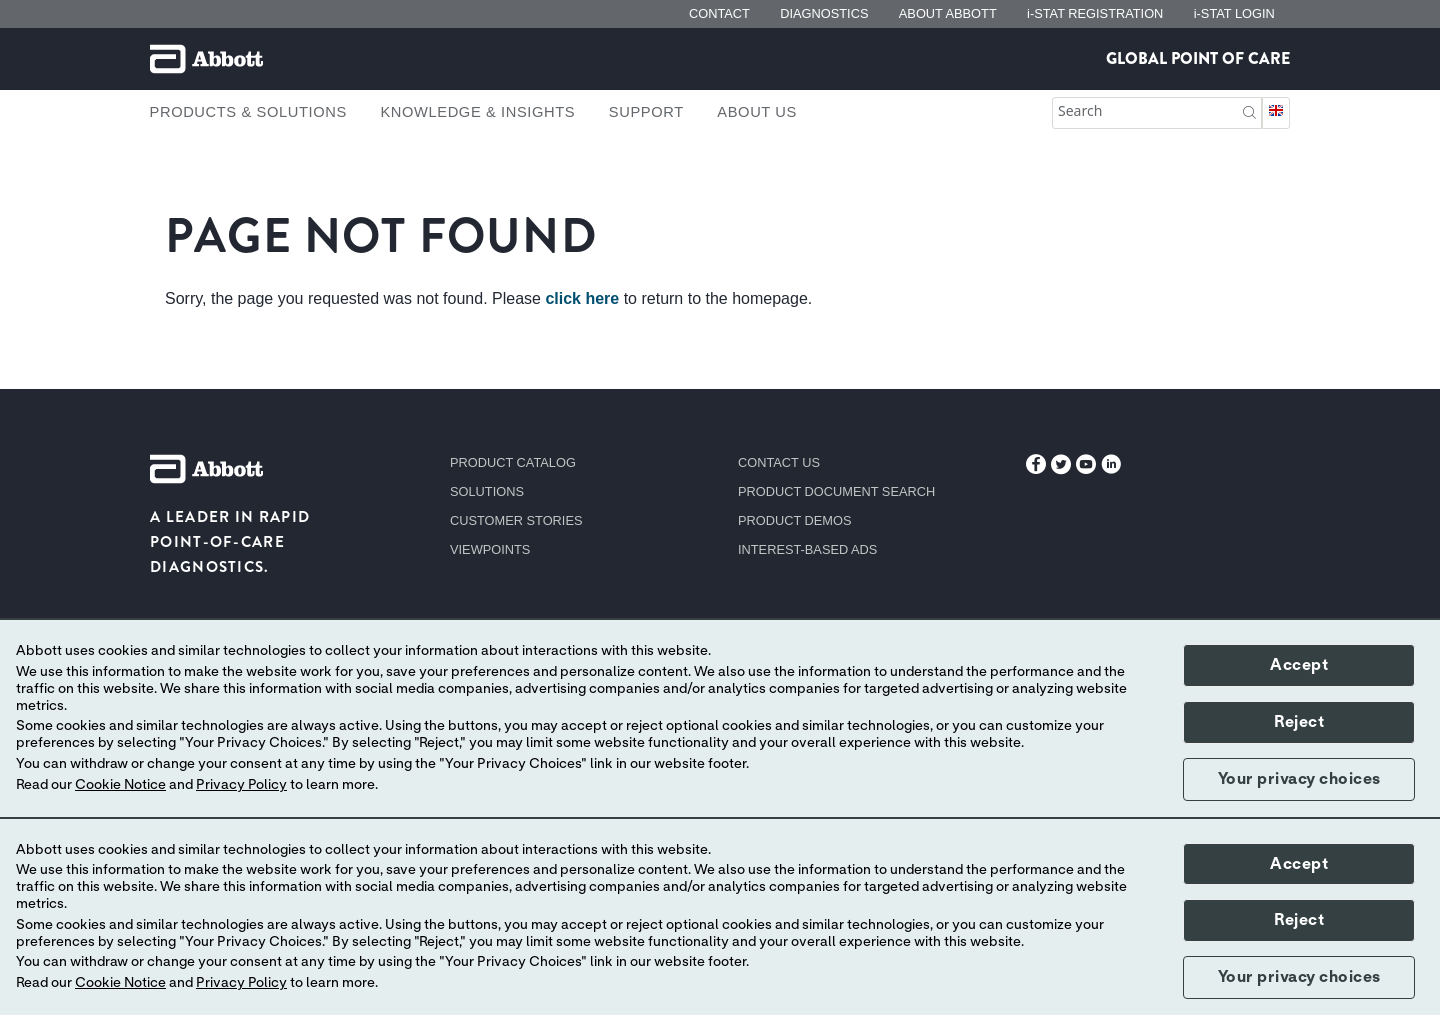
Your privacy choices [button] (1299, 779)
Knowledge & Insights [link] (477, 112)
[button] (1249, 110)
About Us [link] (757, 112)
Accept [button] (1299, 665)
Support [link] (646, 112)
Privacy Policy (241, 785)
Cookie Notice (120, 785)
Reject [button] (1299, 722)
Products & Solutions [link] (248, 112)
